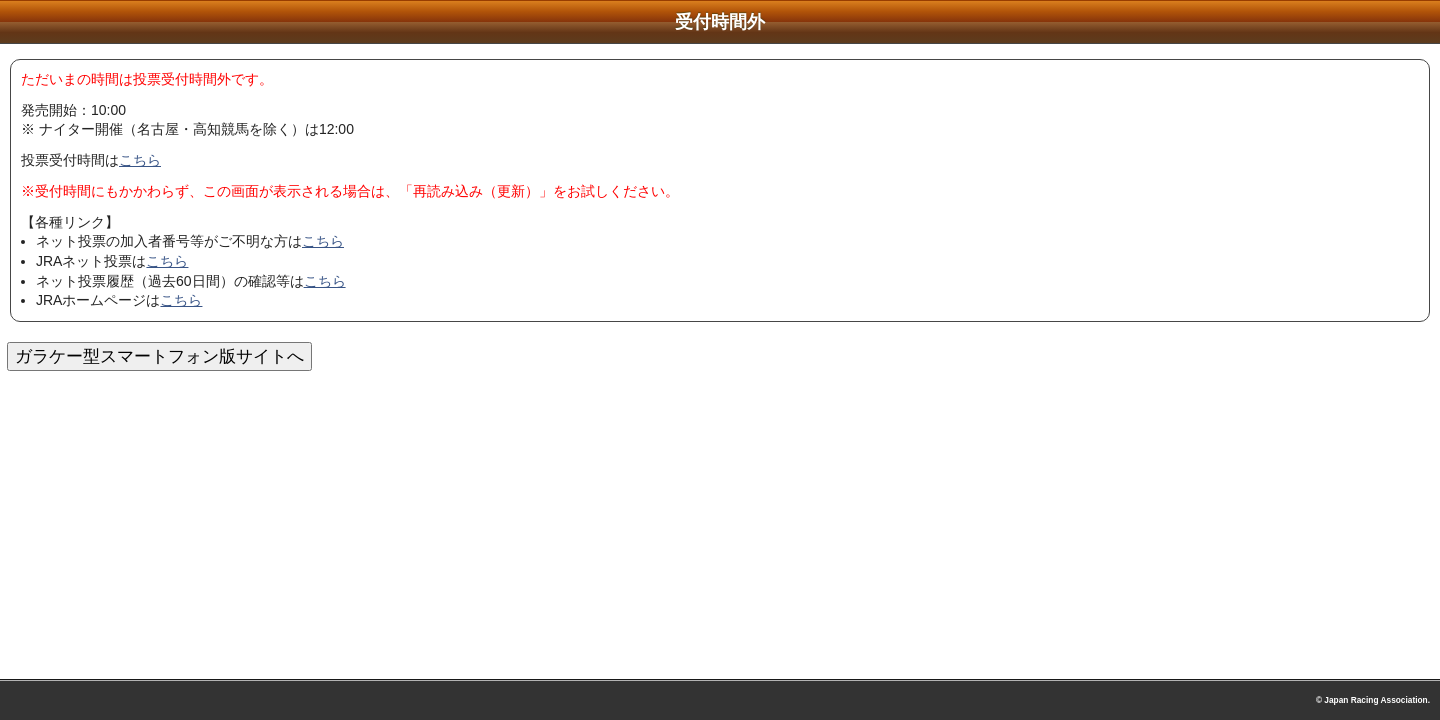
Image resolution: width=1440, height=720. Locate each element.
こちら (140, 160)
